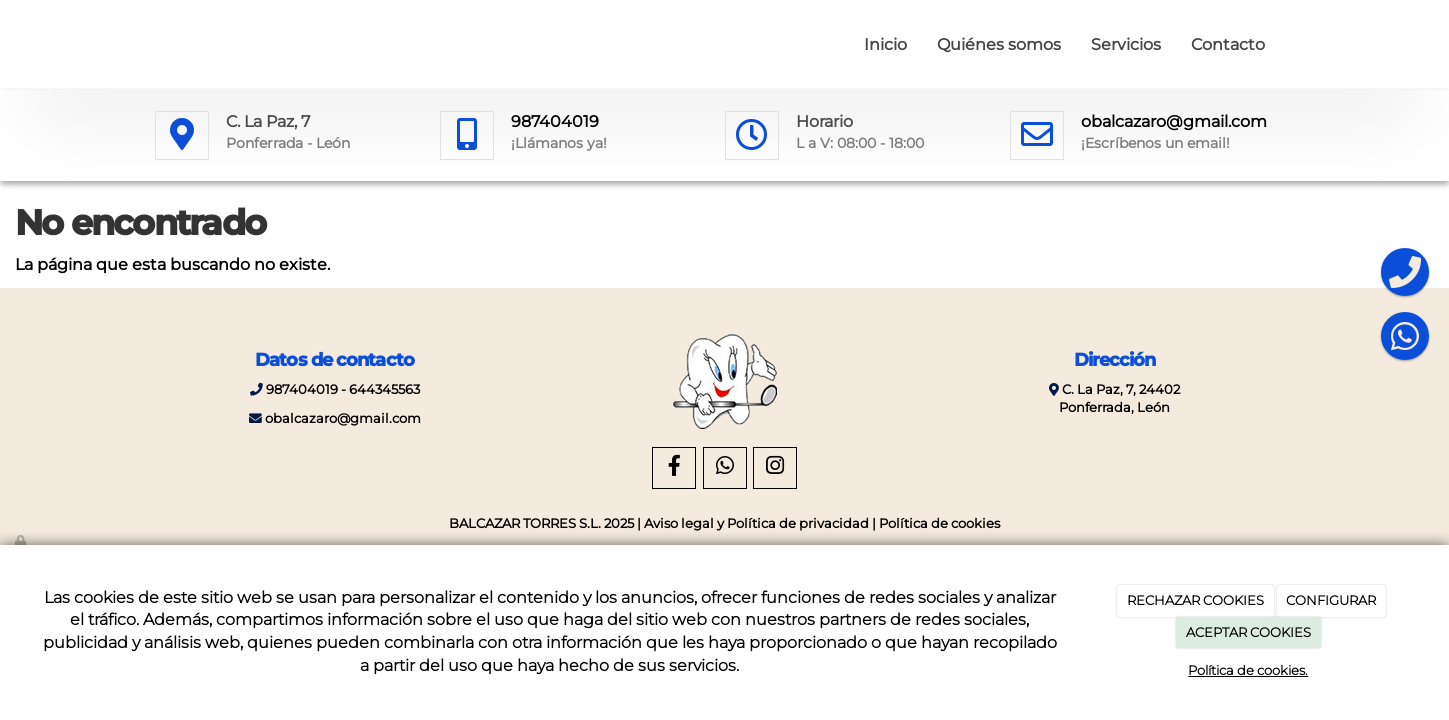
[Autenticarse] (22, 541)
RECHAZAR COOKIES (1195, 600)
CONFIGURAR (1331, 600)
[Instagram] (775, 468)
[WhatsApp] (725, 468)
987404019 (555, 121)
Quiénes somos (999, 44)
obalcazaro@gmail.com (1174, 121)
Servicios (1126, 44)
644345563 (384, 389)
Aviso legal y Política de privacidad (756, 523)
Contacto (1228, 44)
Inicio (885, 44)
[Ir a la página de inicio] (150, 45)
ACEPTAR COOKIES (1248, 632)
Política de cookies (939, 523)
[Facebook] (674, 468)
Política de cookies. (1248, 670)
